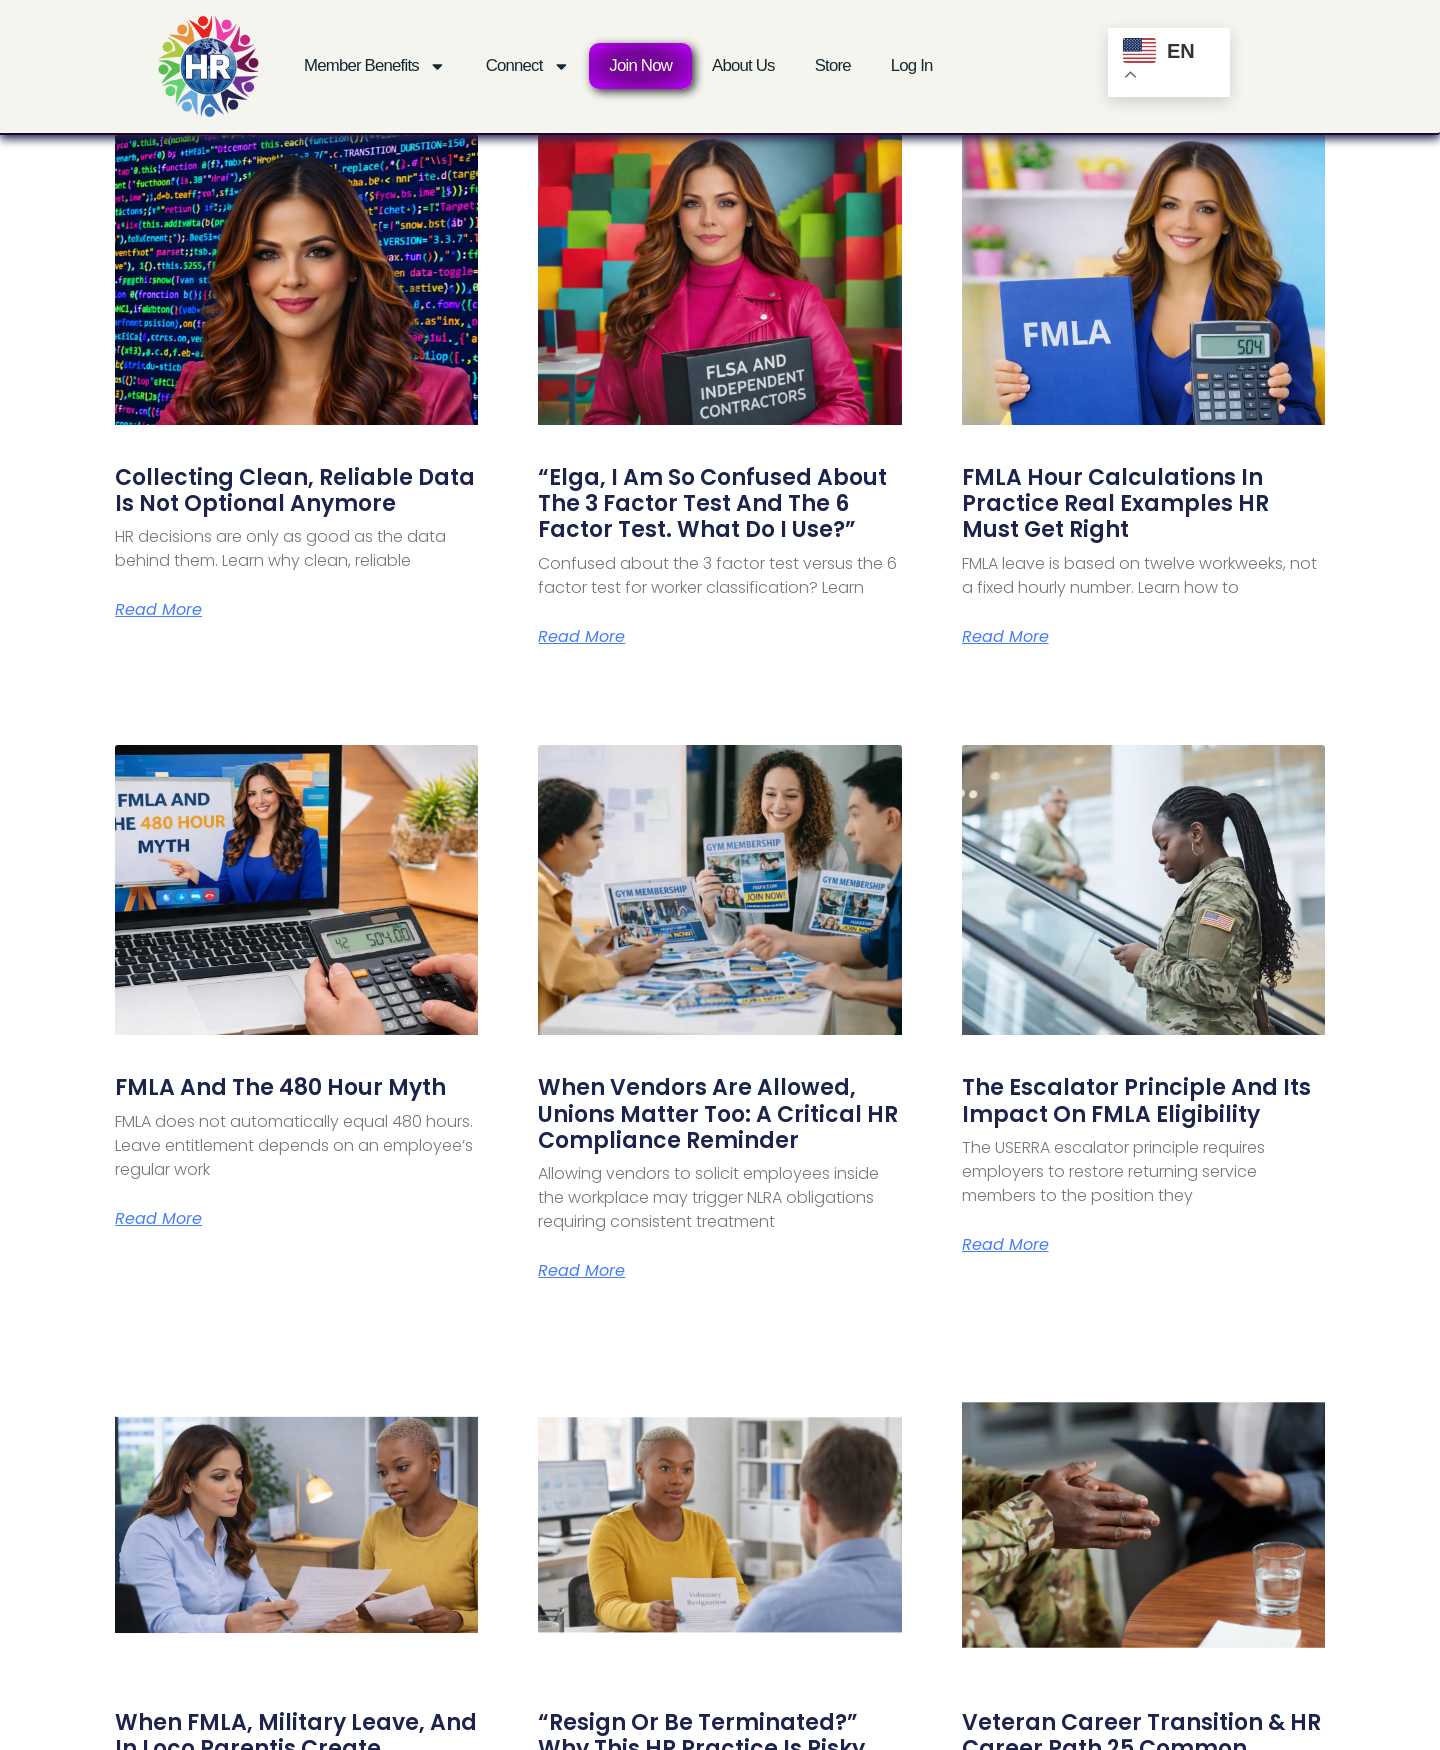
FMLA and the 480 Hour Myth (280, 1087)
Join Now (640, 65)
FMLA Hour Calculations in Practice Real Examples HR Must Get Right (1115, 504)
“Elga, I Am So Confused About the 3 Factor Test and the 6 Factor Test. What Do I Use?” (712, 504)
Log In (912, 65)
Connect (528, 66)
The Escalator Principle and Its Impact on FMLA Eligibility (1136, 1100)
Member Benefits (375, 66)
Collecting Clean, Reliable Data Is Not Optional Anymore (295, 490)
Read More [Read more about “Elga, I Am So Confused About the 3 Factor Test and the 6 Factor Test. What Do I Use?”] (581, 637)
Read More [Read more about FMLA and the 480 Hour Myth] (158, 1219)
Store (833, 65)
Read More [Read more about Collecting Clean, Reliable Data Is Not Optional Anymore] (158, 610)
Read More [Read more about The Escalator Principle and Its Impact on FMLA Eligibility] (1005, 1245)
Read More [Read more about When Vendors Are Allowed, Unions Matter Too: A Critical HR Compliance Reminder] (581, 1271)
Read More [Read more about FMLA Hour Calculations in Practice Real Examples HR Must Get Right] (1005, 637)
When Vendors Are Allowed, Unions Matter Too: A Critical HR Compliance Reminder (718, 1114)
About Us (743, 65)
